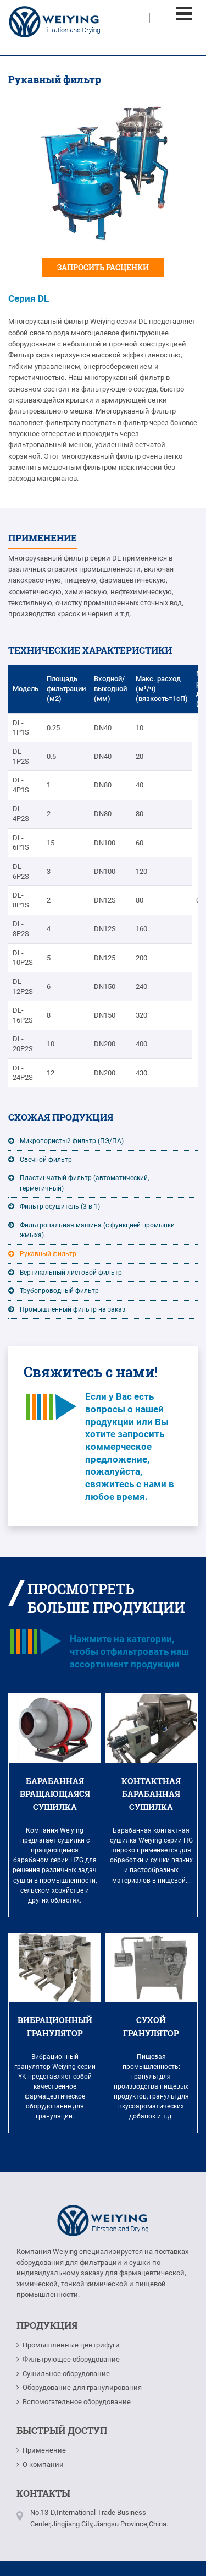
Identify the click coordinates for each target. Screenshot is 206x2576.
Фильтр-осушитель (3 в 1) (60, 1206)
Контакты (43, 2493)
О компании (43, 2464)
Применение (44, 2450)
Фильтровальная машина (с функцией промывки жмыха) (97, 1230)
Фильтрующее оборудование (71, 2359)
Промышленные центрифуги (71, 2345)
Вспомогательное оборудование (77, 2402)
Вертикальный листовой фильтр (71, 1272)
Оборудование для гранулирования (82, 2387)
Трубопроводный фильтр (59, 1291)
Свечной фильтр (46, 1160)
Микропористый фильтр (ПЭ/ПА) (72, 1141)
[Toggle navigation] (184, 14)
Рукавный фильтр (48, 1254)
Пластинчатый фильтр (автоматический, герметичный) (84, 1183)
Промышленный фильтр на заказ (72, 1309)
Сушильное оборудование (66, 2374)
